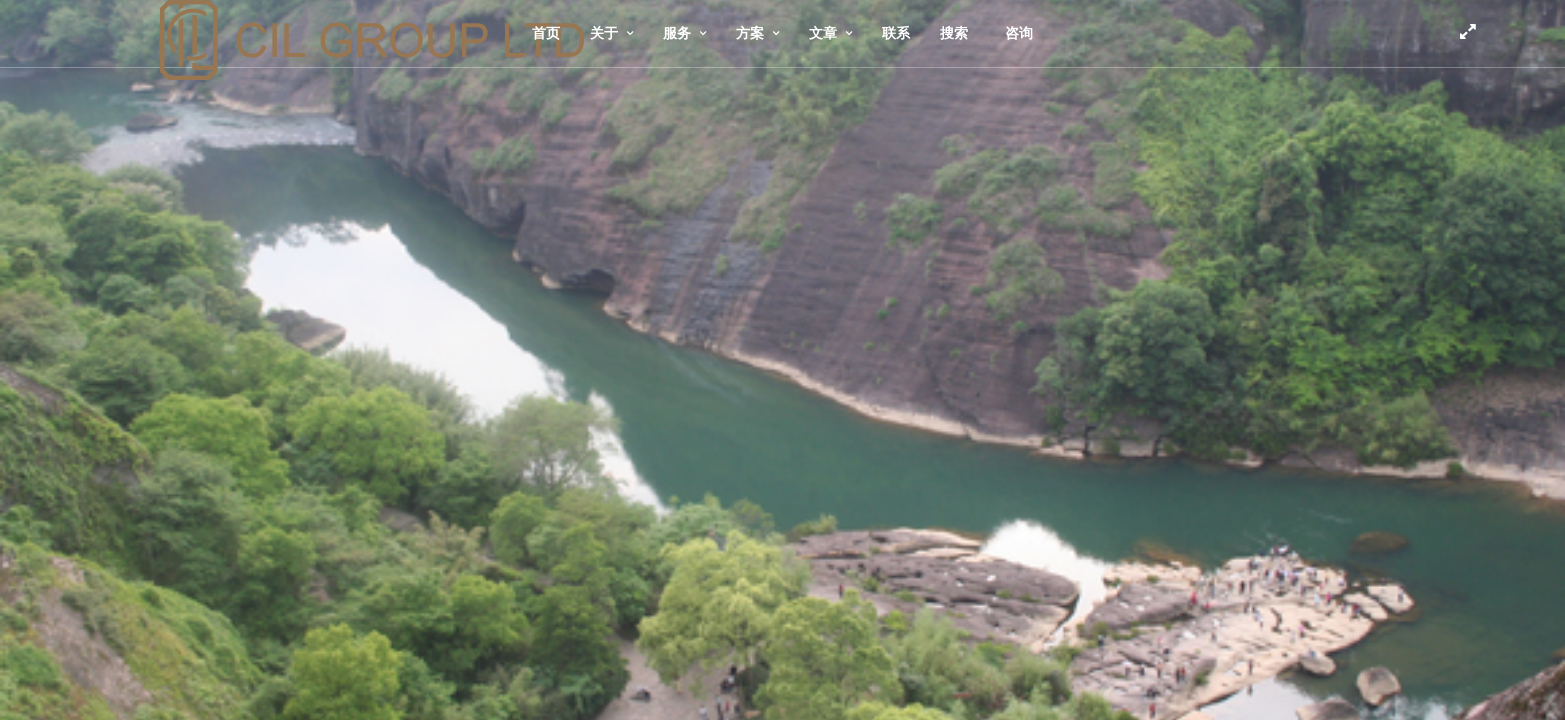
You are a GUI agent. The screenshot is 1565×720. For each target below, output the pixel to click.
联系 (896, 33)
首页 (546, 33)
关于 (604, 33)
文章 (823, 33)
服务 (677, 33)
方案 (750, 33)
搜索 (954, 33)
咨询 (1019, 33)
